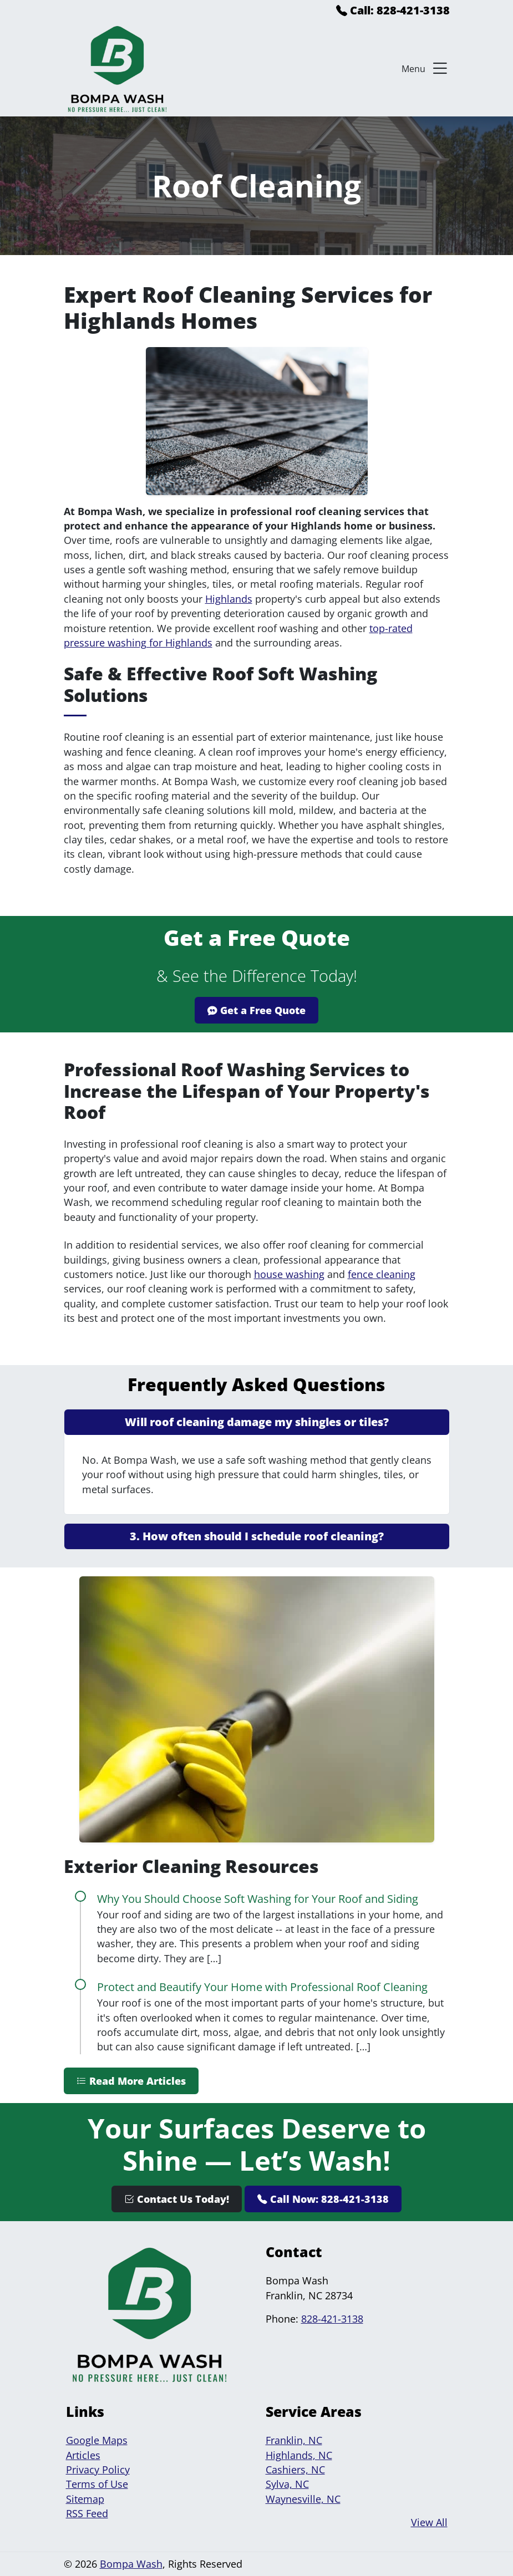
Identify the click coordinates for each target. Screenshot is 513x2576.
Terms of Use (97, 2484)
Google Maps (97, 2440)
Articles (83, 2455)
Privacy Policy (98, 2469)
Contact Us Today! (176, 2199)
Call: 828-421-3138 (393, 10)
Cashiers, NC (295, 2469)
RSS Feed (87, 2513)
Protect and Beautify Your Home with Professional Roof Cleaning (262, 1986)
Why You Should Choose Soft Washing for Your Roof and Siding (257, 1898)
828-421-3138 (332, 2318)
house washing (289, 1274)
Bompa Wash (131, 2563)
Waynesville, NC (303, 2499)
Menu (426, 69)
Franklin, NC (294, 2440)
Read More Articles (131, 2081)
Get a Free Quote (256, 1010)
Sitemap (85, 2499)
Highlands (228, 598)
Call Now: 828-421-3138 (323, 2199)
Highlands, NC (299, 2455)
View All (429, 2522)
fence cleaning (381, 1274)
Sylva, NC (287, 2484)
